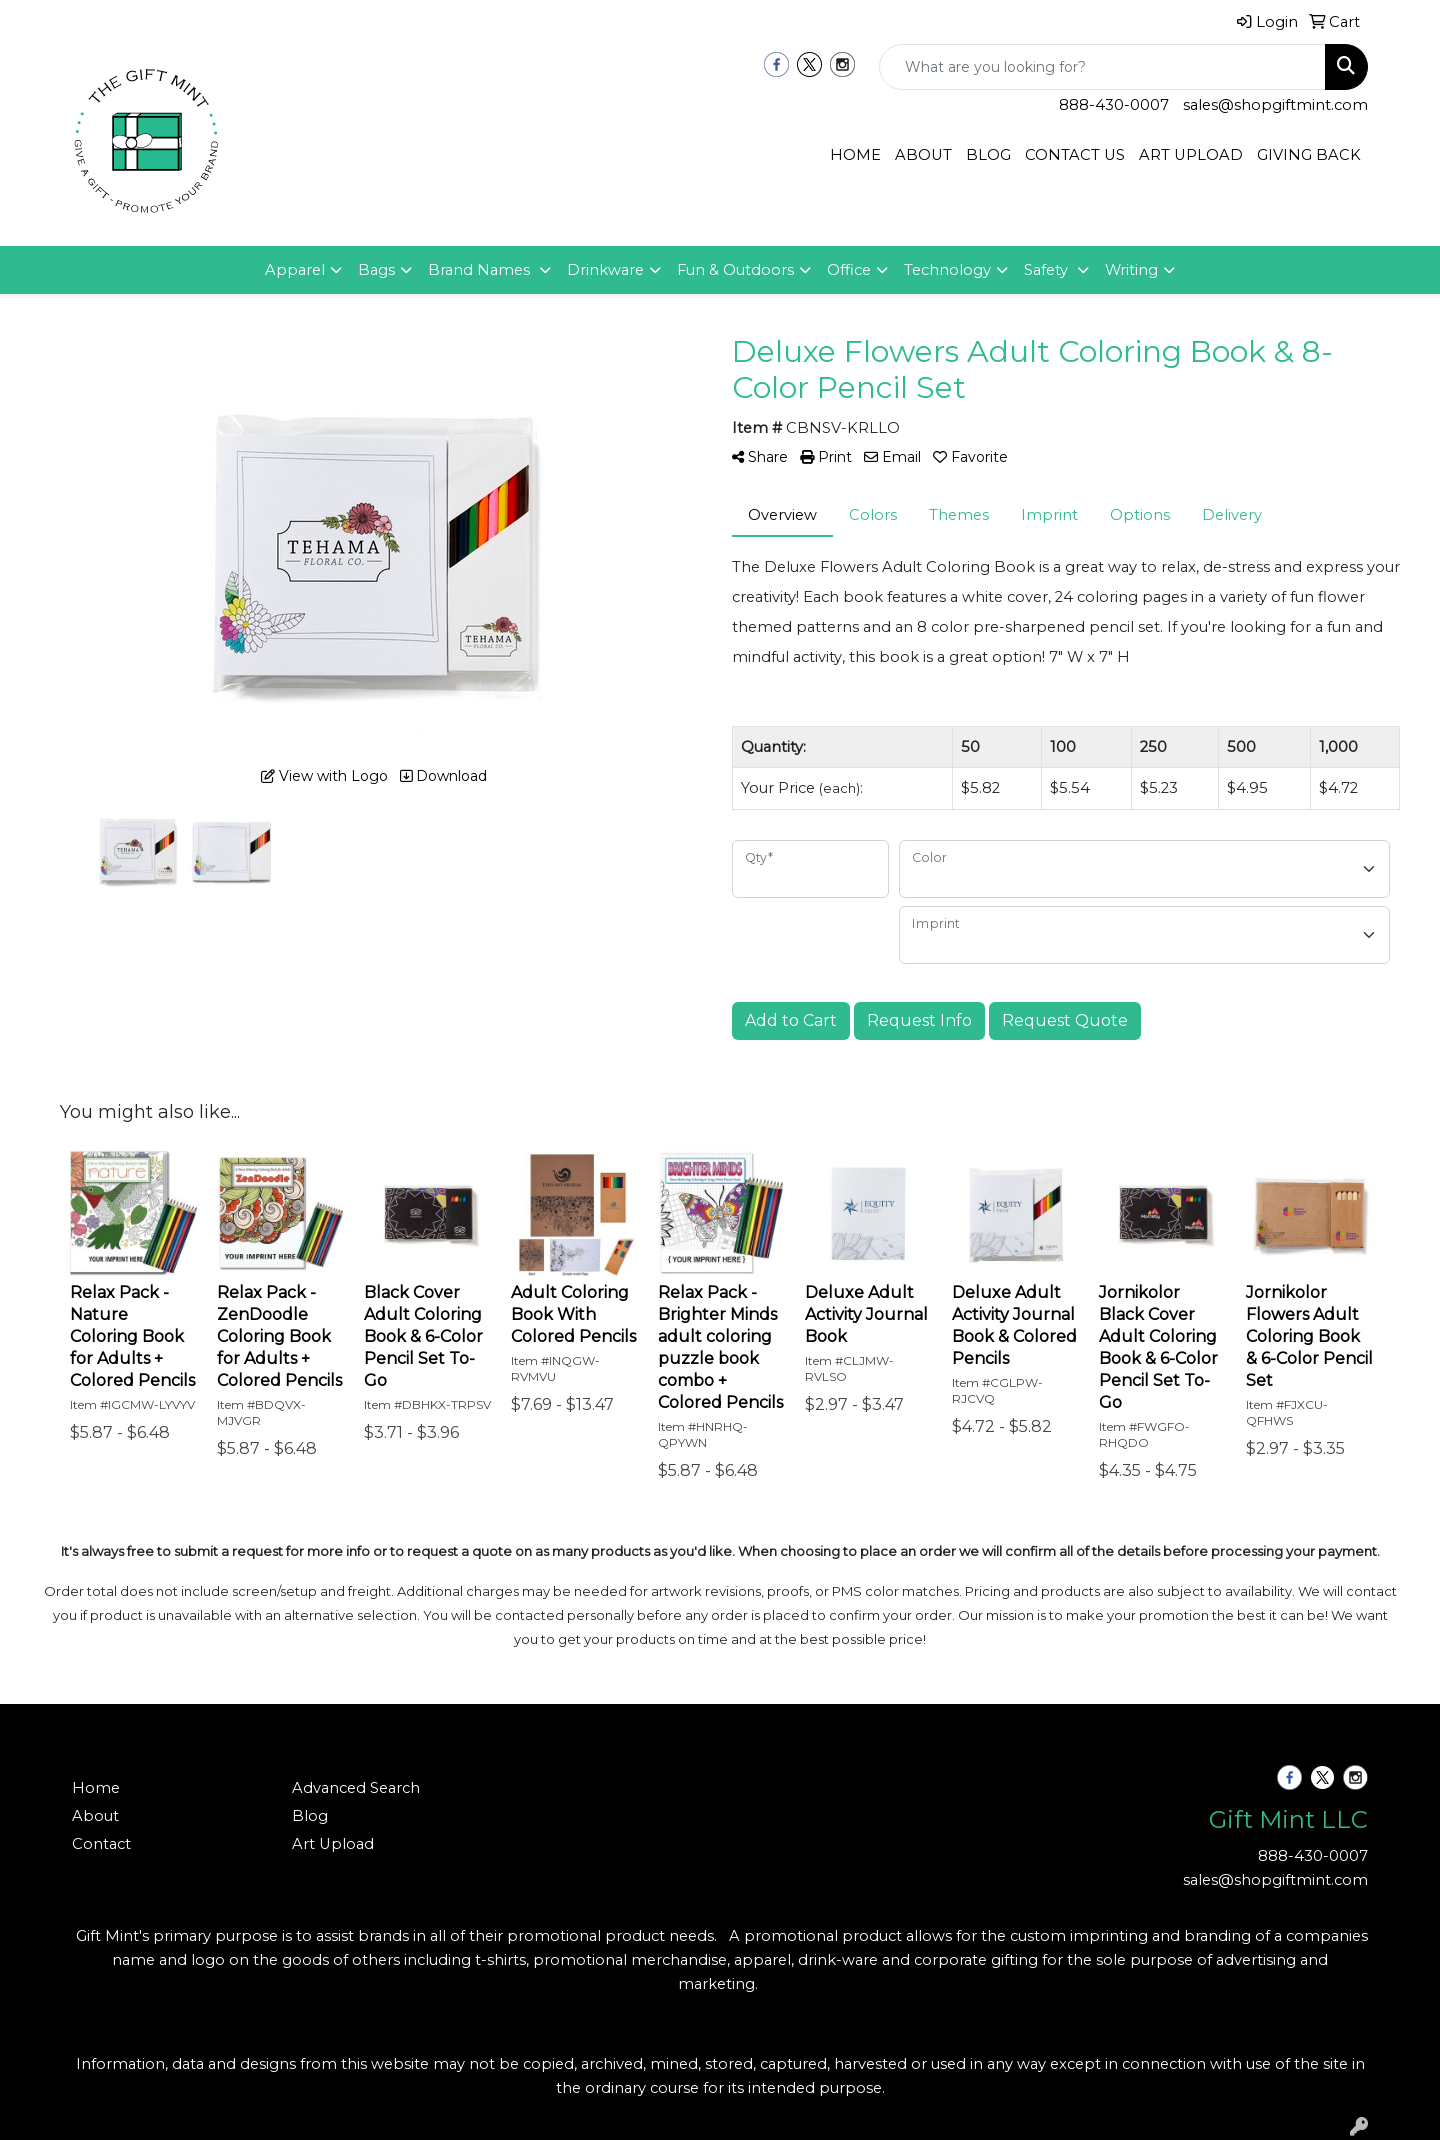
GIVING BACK (1309, 155)
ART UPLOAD (1191, 155)
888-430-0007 (1114, 105)
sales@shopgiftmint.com (1275, 105)
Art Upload (333, 1844)
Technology (947, 270)
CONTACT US (1075, 155)
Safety (1048, 270)
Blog (310, 1816)
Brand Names (481, 270)
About (95, 1816)
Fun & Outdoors (735, 270)
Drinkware (605, 270)
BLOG (988, 155)
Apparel (295, 270)
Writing (1131, 270)
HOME (855, 155)
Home (96, 1788)
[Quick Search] (1102, 67)
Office (849, 270)
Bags (376, 270)
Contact (101, 1844)
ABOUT (923, 155)
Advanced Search (356, 1788)
